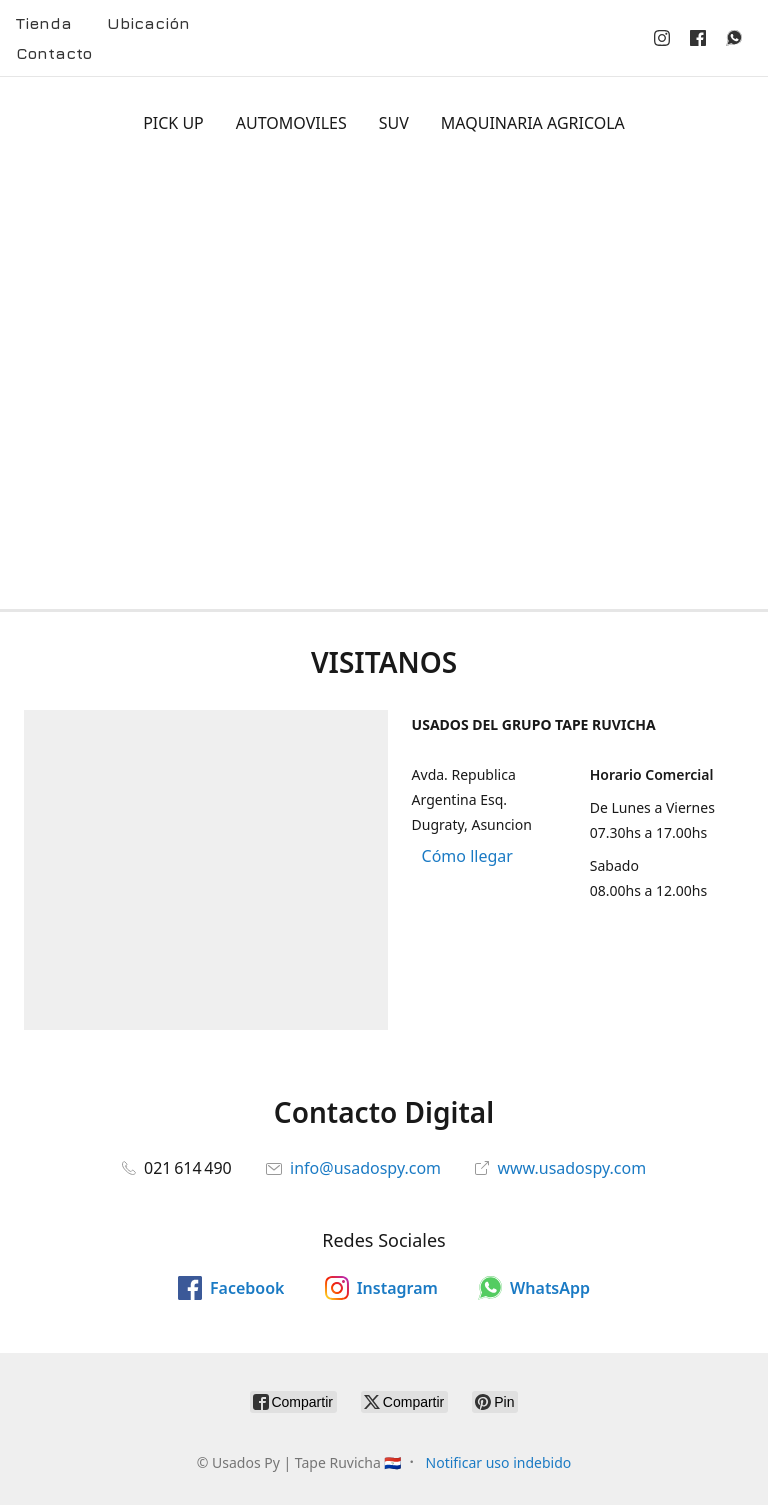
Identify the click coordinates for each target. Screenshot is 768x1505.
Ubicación (148, 23)
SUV (394, 123)
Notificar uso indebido (499, 1462)
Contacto (54, 53)
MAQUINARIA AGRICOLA (533, 123)
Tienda (44, 23)
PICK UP (173, 123)
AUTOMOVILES (291, 123)
